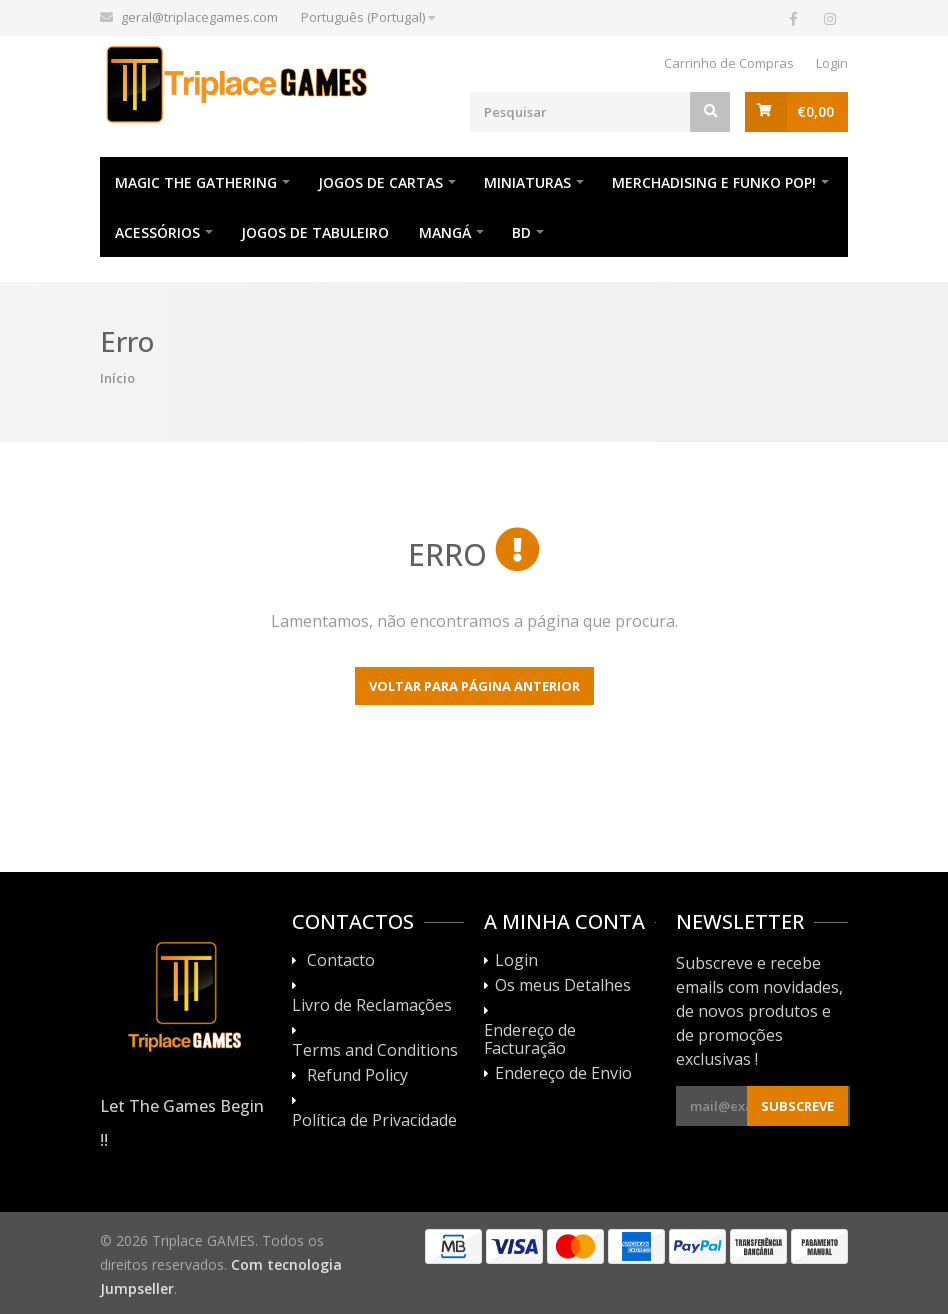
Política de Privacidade (374, 1121)
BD (521, 232)
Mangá (445, 232)
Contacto (341, 961)
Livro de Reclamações (372, 1006)
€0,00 (815, 111)
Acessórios (157, 232)
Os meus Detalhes (563, 986)
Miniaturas (527, 182)
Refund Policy (357, 1076)
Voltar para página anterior (474, 686)
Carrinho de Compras (729, 63)
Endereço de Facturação (530, 1040)
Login (832, 63)
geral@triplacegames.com (199, 17)
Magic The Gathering (196, 182)
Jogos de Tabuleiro (315, 232)
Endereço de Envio (563, 1074)
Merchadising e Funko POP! (714, 182)
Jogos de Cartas (380, 182)
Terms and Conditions (375, 1051)
